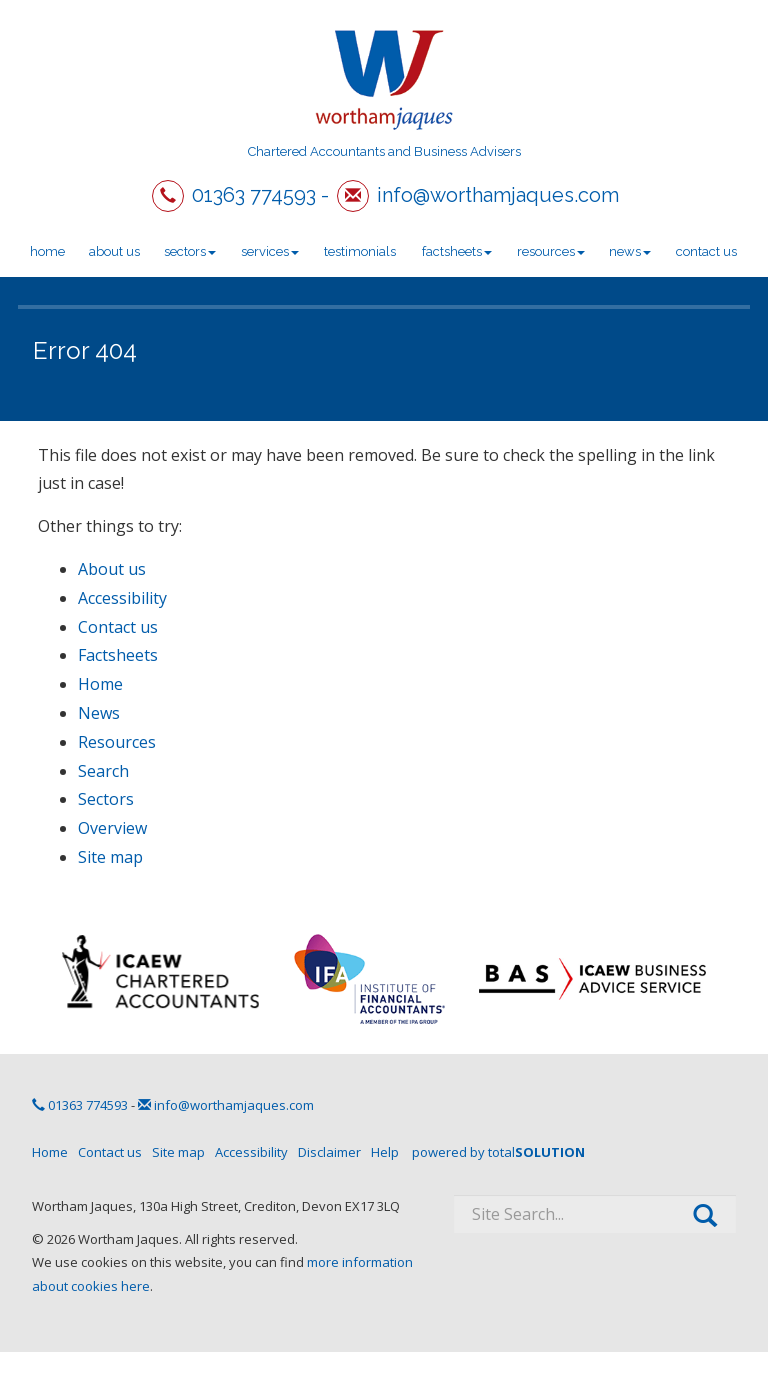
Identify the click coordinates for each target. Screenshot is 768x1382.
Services (270, 251)
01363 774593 (254, 195)
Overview (112, 828)
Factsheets (457, 251)
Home (47, 251)
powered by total (498, 1152)
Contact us (706, 251)
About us (114, 251)
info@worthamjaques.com (498, 195)
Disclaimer (329, 1152)
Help (385, 1152)
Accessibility (122, 598)
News (630, 251)
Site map (110, 857)
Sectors (190, 251)
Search (103, 771)
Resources (551, 251)
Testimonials (360, 251)
